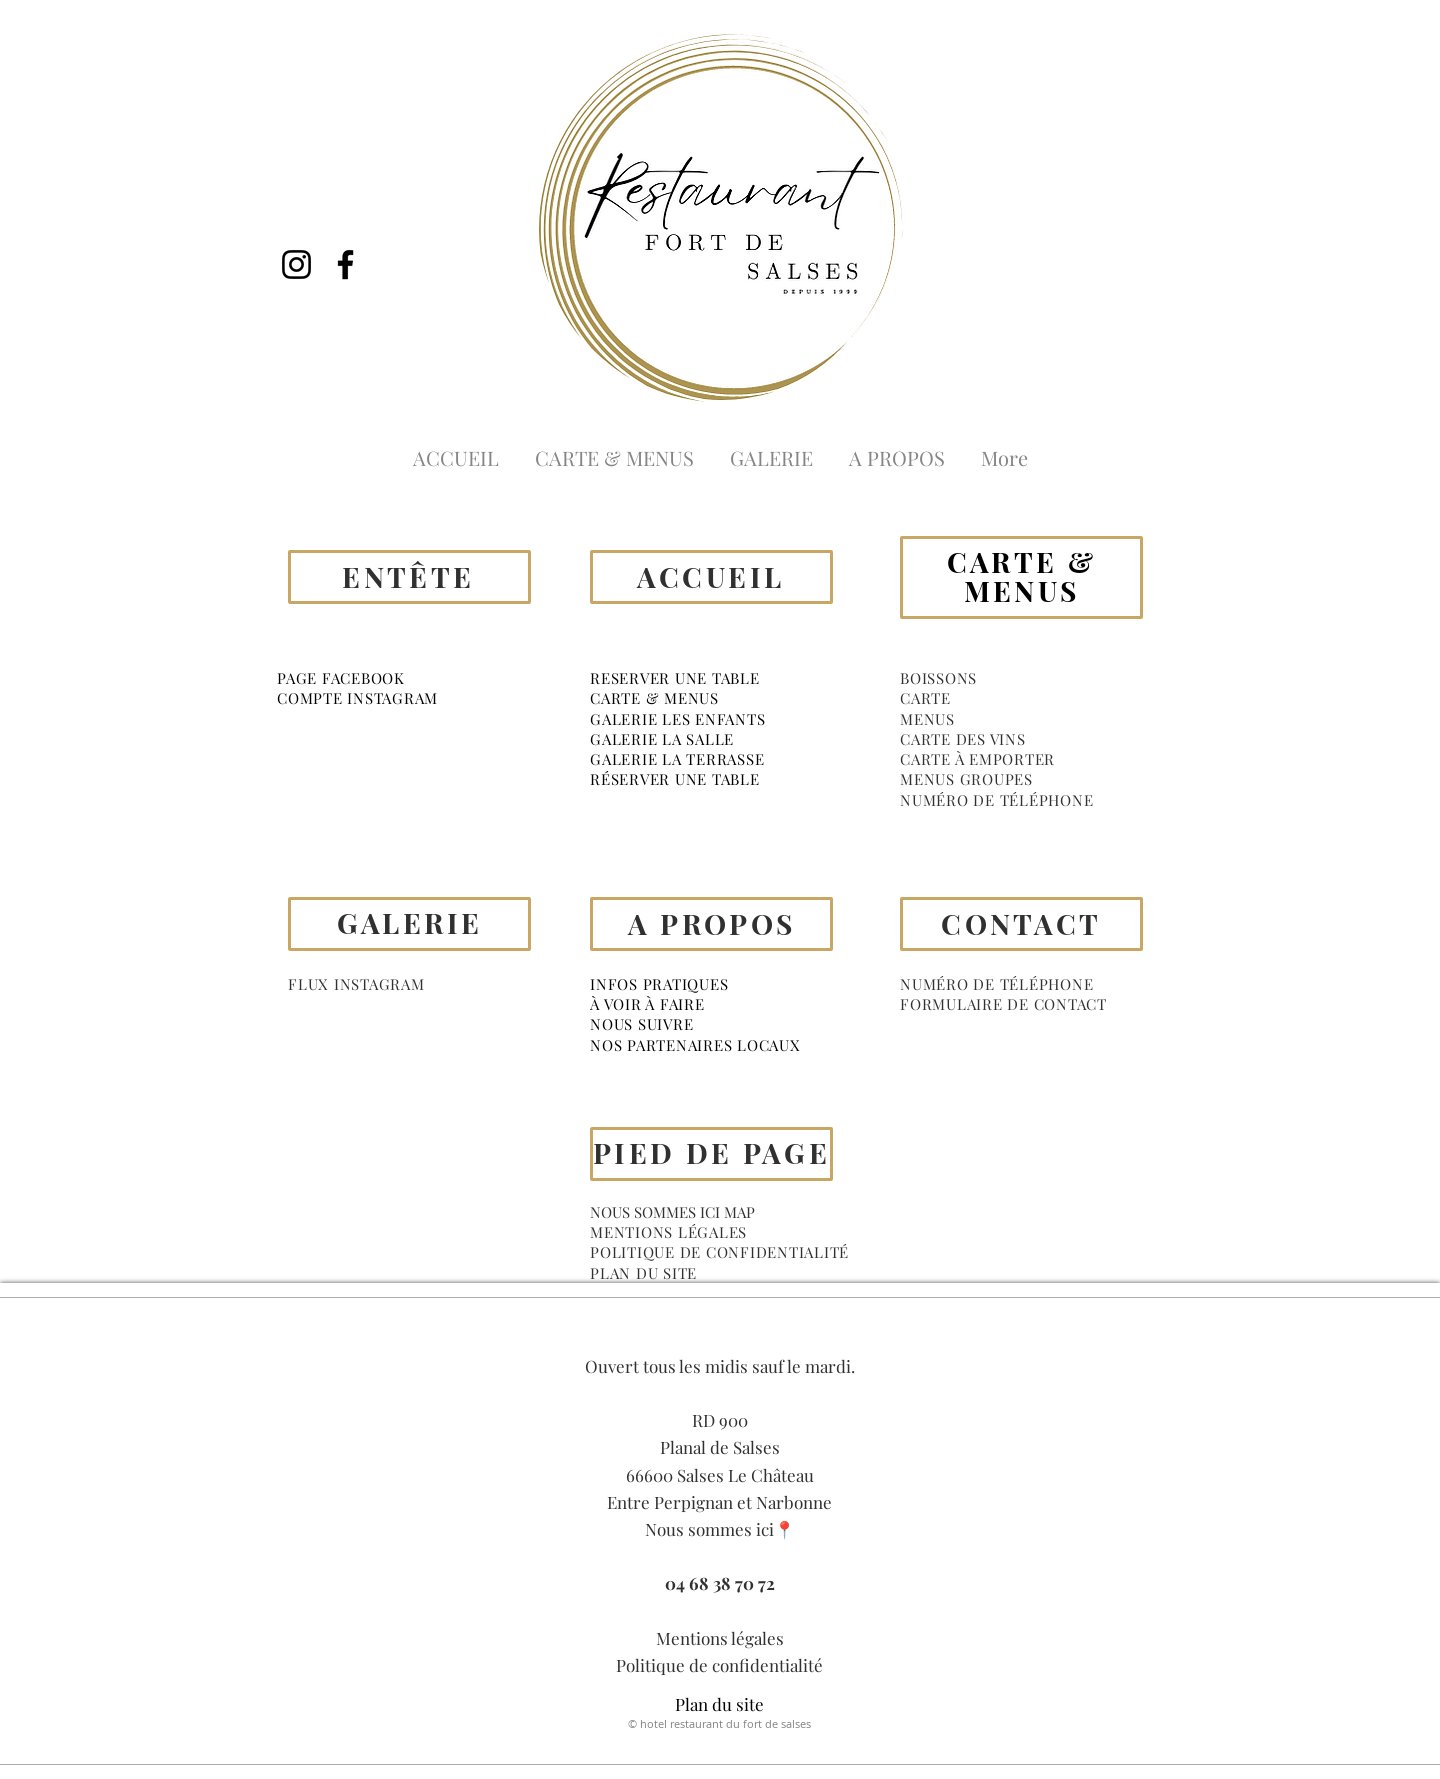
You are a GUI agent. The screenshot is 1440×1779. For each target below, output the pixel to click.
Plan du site (719, 1704)
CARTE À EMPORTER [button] (977, 759)
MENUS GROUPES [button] (966, 779)
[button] (938, 678)
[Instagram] (296, 264)
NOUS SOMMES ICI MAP (672, 1212)
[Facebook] (345, 264)
